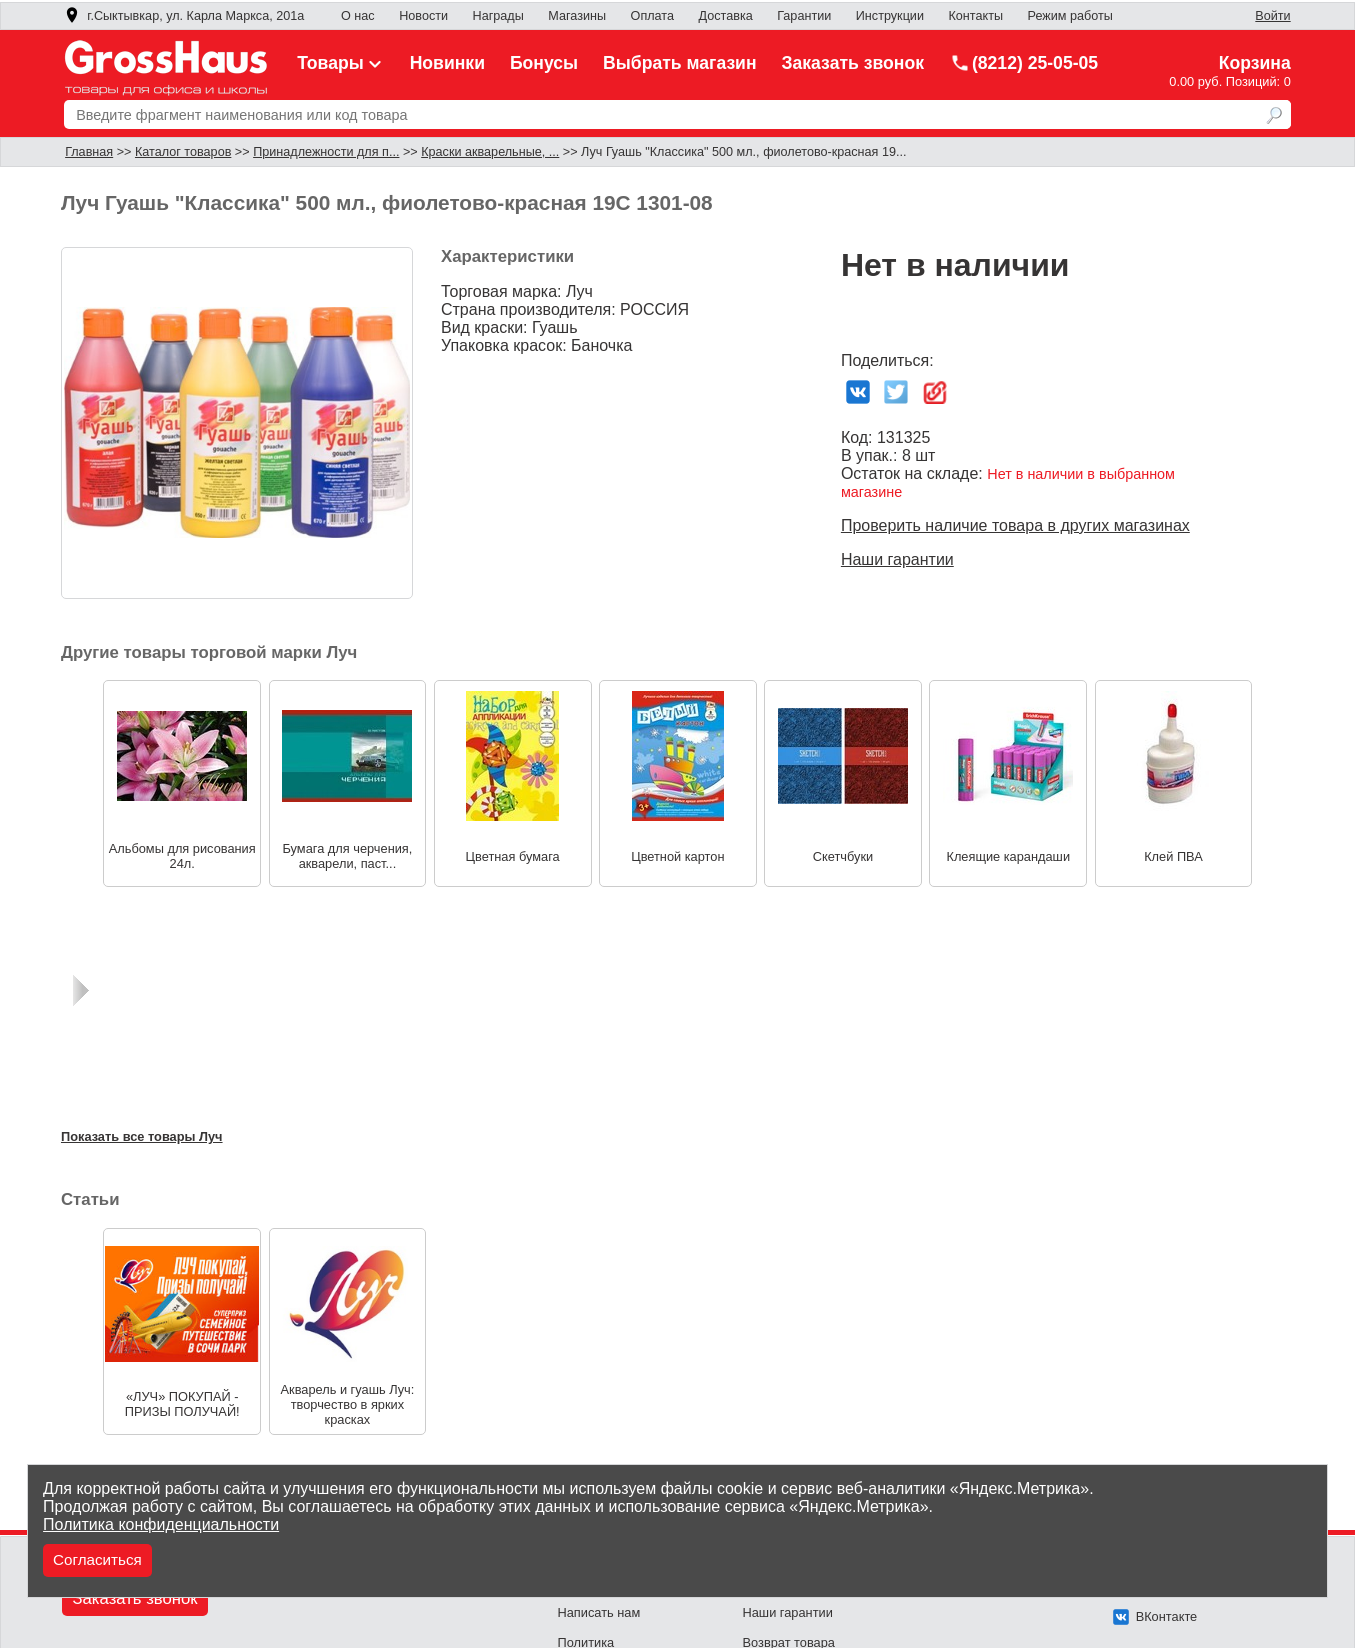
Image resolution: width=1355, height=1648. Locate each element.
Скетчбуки (843, 856)
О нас (358, 16)
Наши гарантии (897, 559)
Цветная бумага (513, 856)
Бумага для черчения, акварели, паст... (347, 856)
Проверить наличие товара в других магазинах (1015, 525)
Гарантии (804, 16)
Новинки (447, 63)
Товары (341, 63)
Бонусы (544, 63)
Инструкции (890, 16)
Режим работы (1070, 16)
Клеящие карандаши (1008, 856)
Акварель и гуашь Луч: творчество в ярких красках (348, 1403)
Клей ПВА (1173, 856)
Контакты (975, 16)
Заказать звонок (853, 63)
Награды (498, 16)
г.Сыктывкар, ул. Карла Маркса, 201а (184, 16)
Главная (89, 152)
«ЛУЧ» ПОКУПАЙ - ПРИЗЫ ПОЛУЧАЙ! (182, 1404)
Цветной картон (677, 856)
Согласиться (97, 1559)
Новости (423, 16)
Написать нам (599, 1612)
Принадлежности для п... (326, 152)
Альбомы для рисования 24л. (182, 856)
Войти (1272, 16)
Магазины (577, 16)
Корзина (1255, 63)
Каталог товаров (183, 152)
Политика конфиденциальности (161, 1524)
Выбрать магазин (680, 63)
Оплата (652, 16)
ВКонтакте (1155, 1616)
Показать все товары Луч (142, 1136)
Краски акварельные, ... (490, 152)
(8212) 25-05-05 (1024, 63)
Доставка (726, 16)
